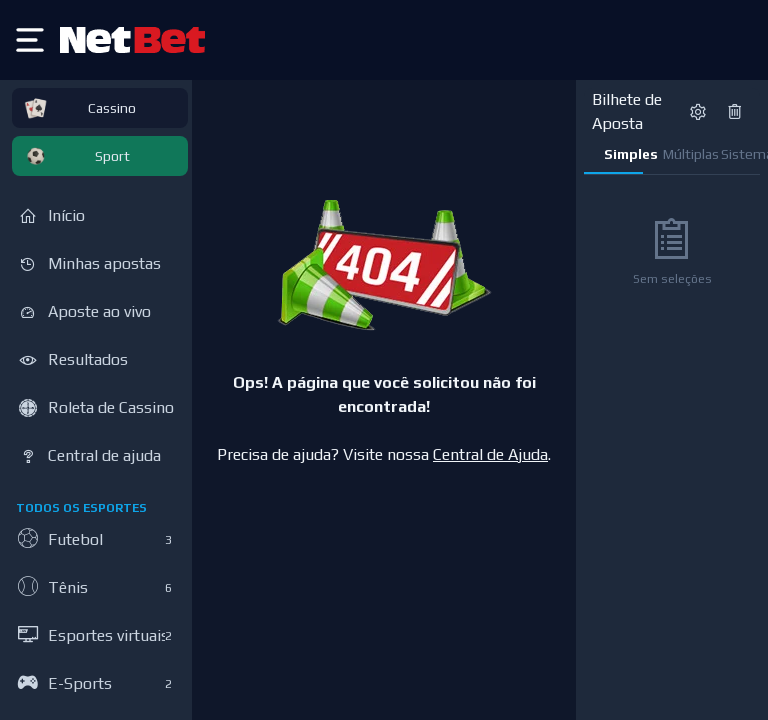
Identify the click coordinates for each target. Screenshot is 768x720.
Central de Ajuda (490, 454)
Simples (623, 154)
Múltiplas (682, 154)
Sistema (740, 154)
